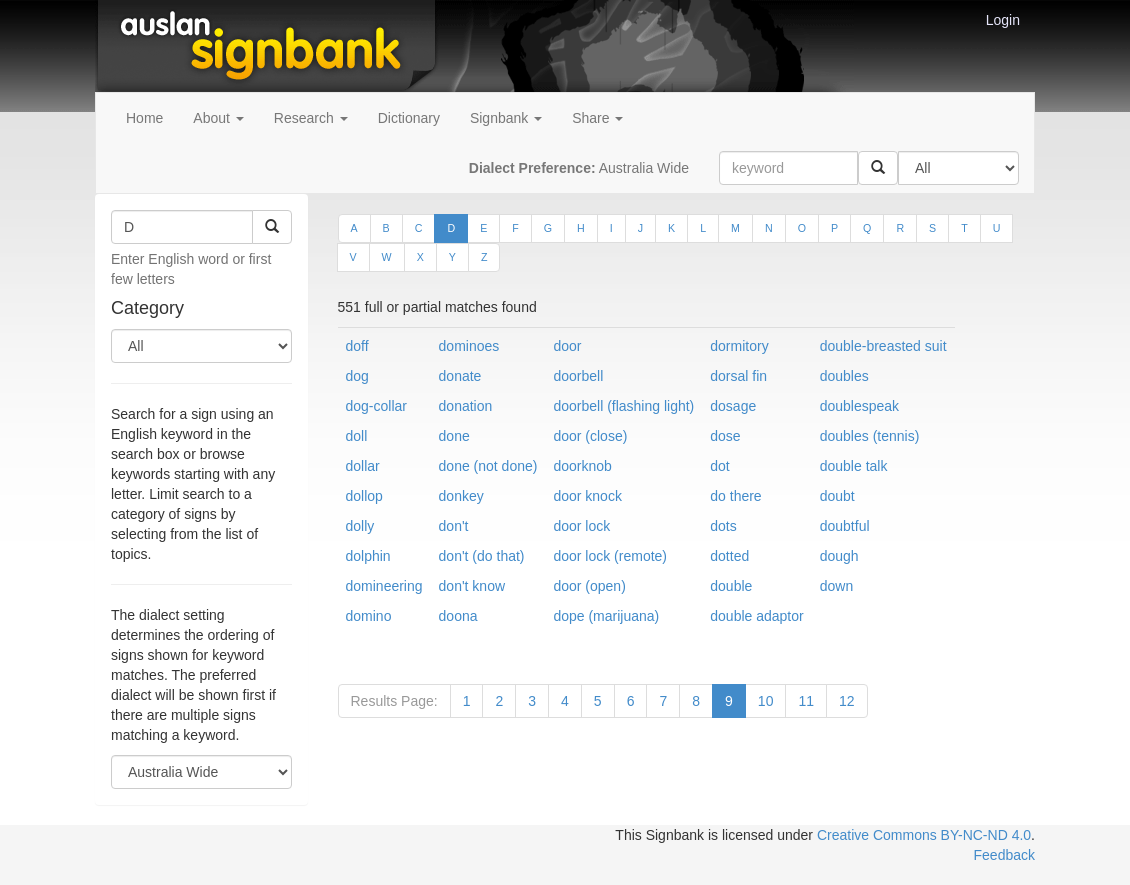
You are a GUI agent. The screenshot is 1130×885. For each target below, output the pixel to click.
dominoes (469, 346)
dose (725, 436)
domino (369, 616)
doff (357, 346)
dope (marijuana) (606, 616)
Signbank (506, 118)
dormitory (739, 346)
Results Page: (394, 701)
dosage (733, 406)
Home (144, 118)
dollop (364, 496)
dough (839, 556)
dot (719, 466)
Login (1003, 20)
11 (806, 701)
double (731, 586)
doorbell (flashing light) (623, 406)
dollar (363, 466)
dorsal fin (738, 376)
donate (460, 376)
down (836, 586)
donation (466, 406)
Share (597, 118)
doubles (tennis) (870, 436)
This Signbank (659, 835)
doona (458, 616)
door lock (581, 526)
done (454, 436)
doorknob (582, 466)
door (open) (589, 586)
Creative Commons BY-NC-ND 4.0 (924, 835)
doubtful (845, 526)
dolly (360, 526)
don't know (472, 586)
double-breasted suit (883, 346)
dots (723, 526)
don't (454, 526)
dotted (729, 556)
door (567, 346)
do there (735, 496)
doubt (837, 496)
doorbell (578, 376)
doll (357, 436)
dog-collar (376, 406)
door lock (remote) (610, 556)
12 (847, 701)
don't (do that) (482, 556)
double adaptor (756, 616)
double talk (854, 466)
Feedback (1004, 855)
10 (766, 701)
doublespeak (859, 406)
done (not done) (488, 466)
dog (357, 376)
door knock (587, 496)
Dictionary (409, 118)
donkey (461, 496)
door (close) (590, 436)
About (218, 118)
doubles (844, 376)
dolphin (368, 556)
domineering (384, 586)
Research (311, 118)
